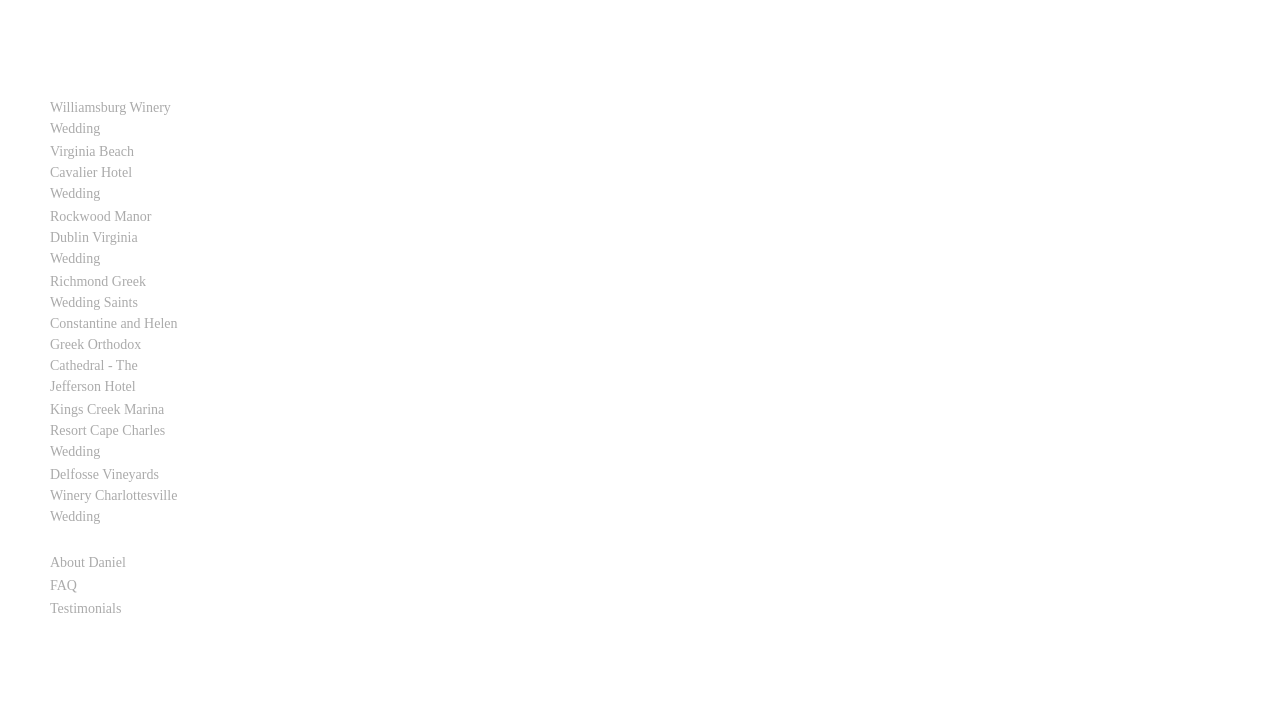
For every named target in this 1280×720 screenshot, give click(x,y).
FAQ (63, 480)
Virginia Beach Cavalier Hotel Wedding (117, 162)
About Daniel (88, 457)
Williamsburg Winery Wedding (110, 118)
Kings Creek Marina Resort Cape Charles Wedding (127, 357)
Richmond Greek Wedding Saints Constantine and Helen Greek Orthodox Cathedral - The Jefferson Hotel (124, 281)
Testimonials (85, 503)
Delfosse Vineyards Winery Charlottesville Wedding (127, 401)
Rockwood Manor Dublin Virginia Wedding (122, 206)
